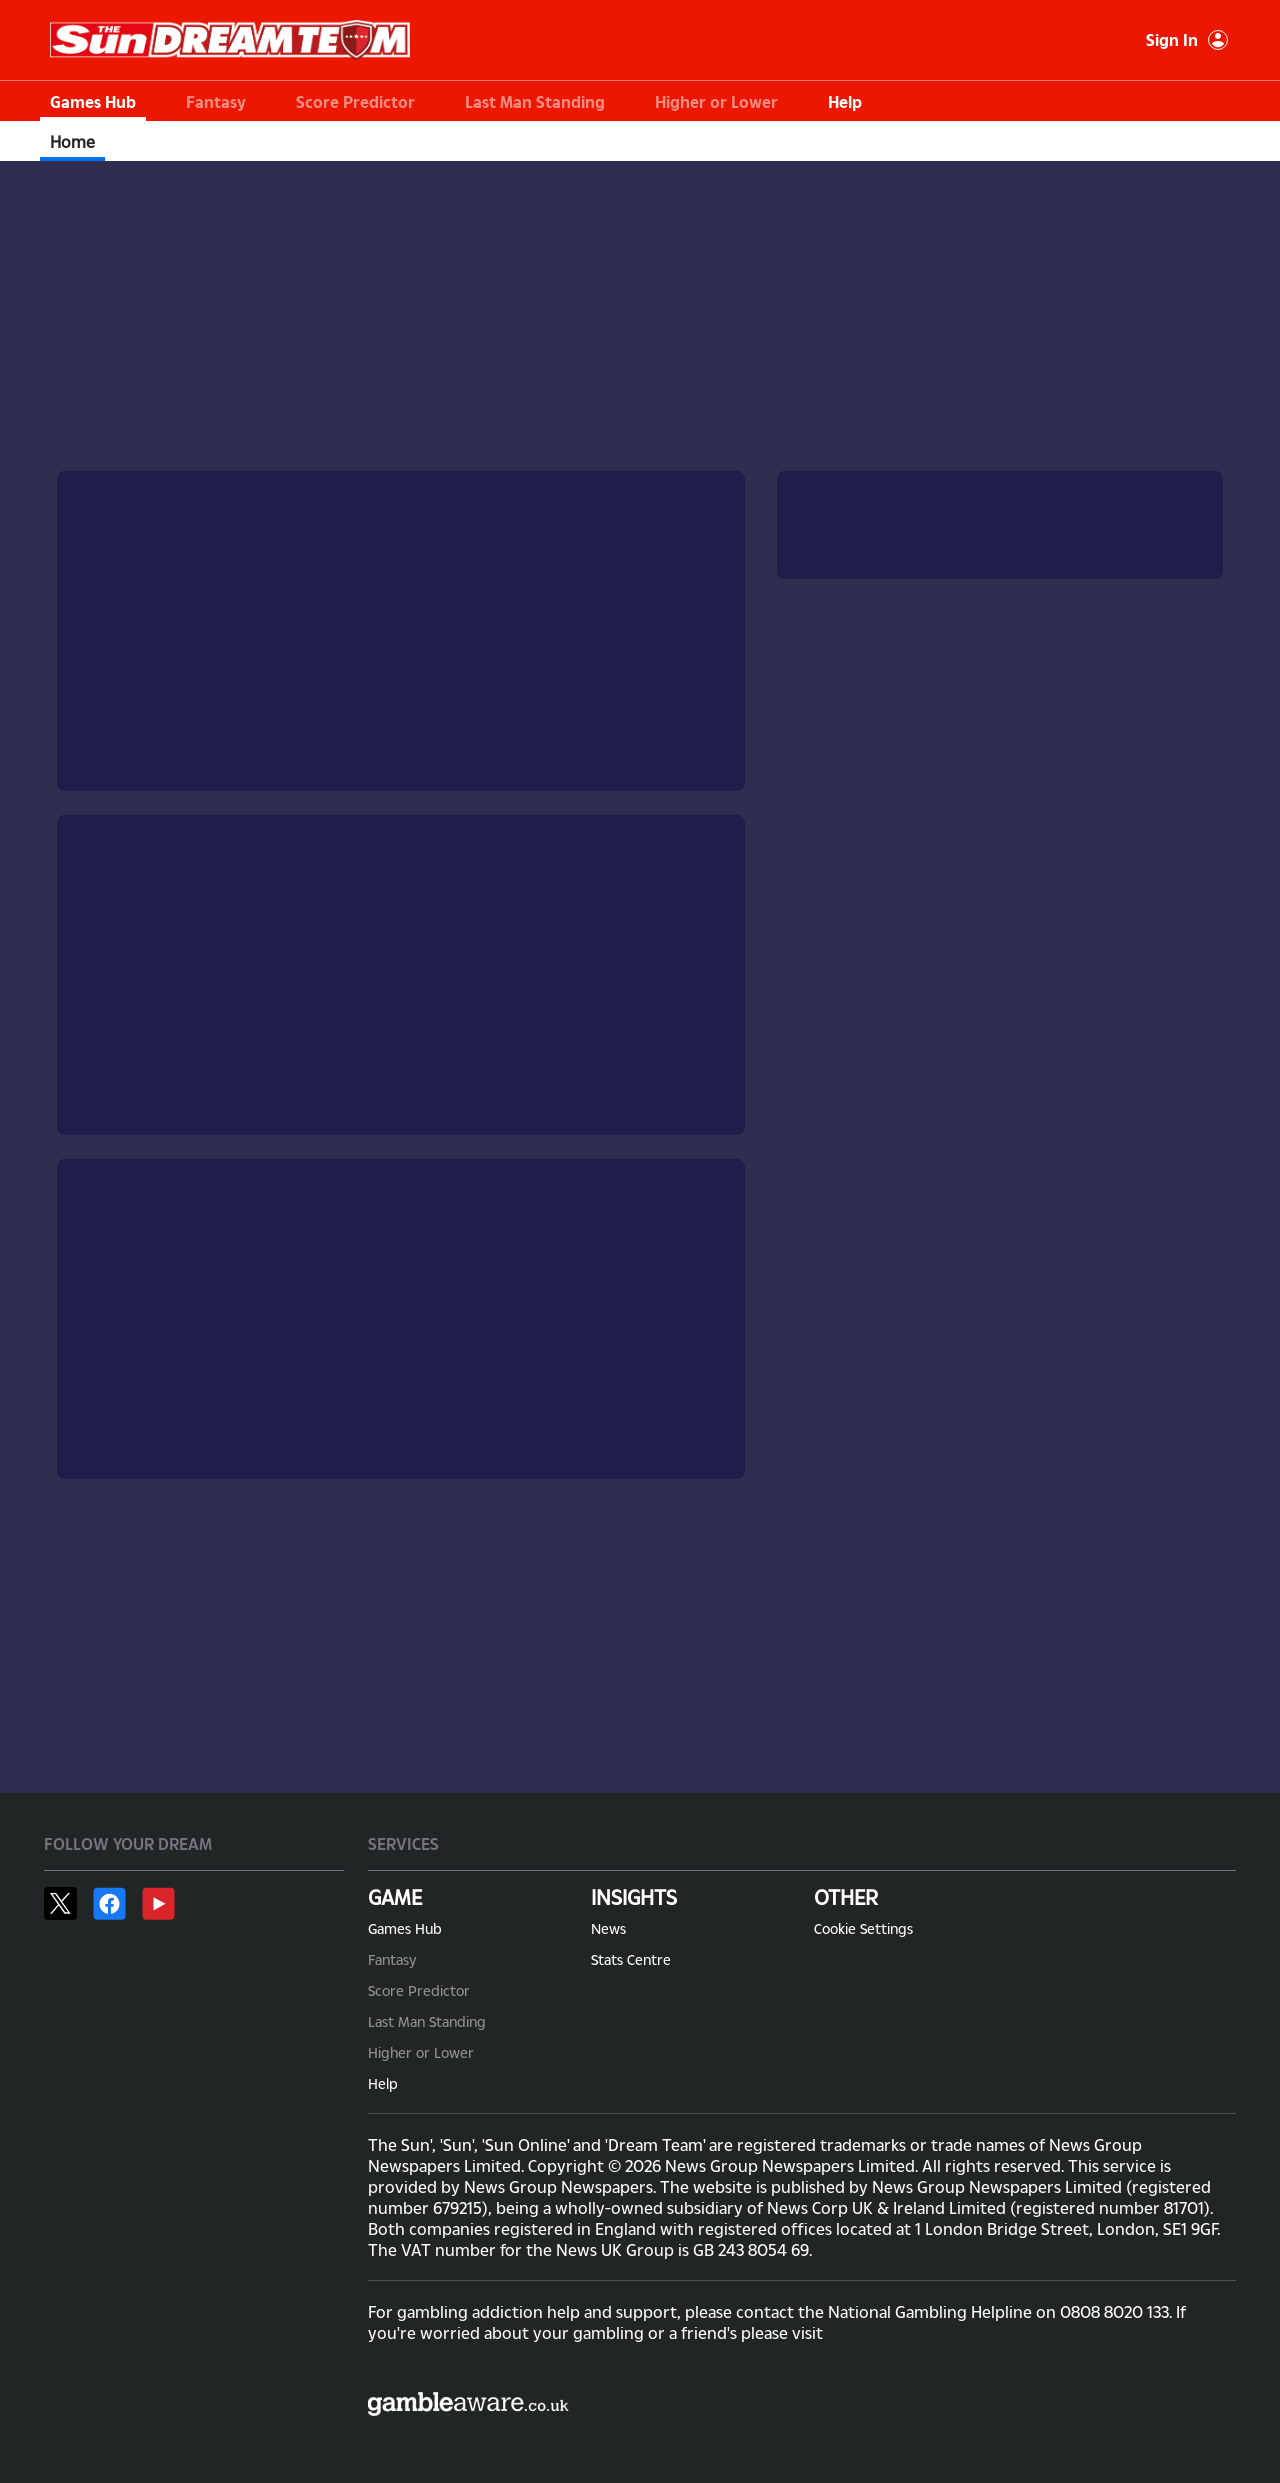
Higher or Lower (716, 101)
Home (72, 141)
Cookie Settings (863, 1928)
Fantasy (216, 101)
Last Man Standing (535, 101)
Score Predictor (355, 101)
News (608, 1928)
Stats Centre (631, 1959)
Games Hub (93, 101)
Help (845, 101)
